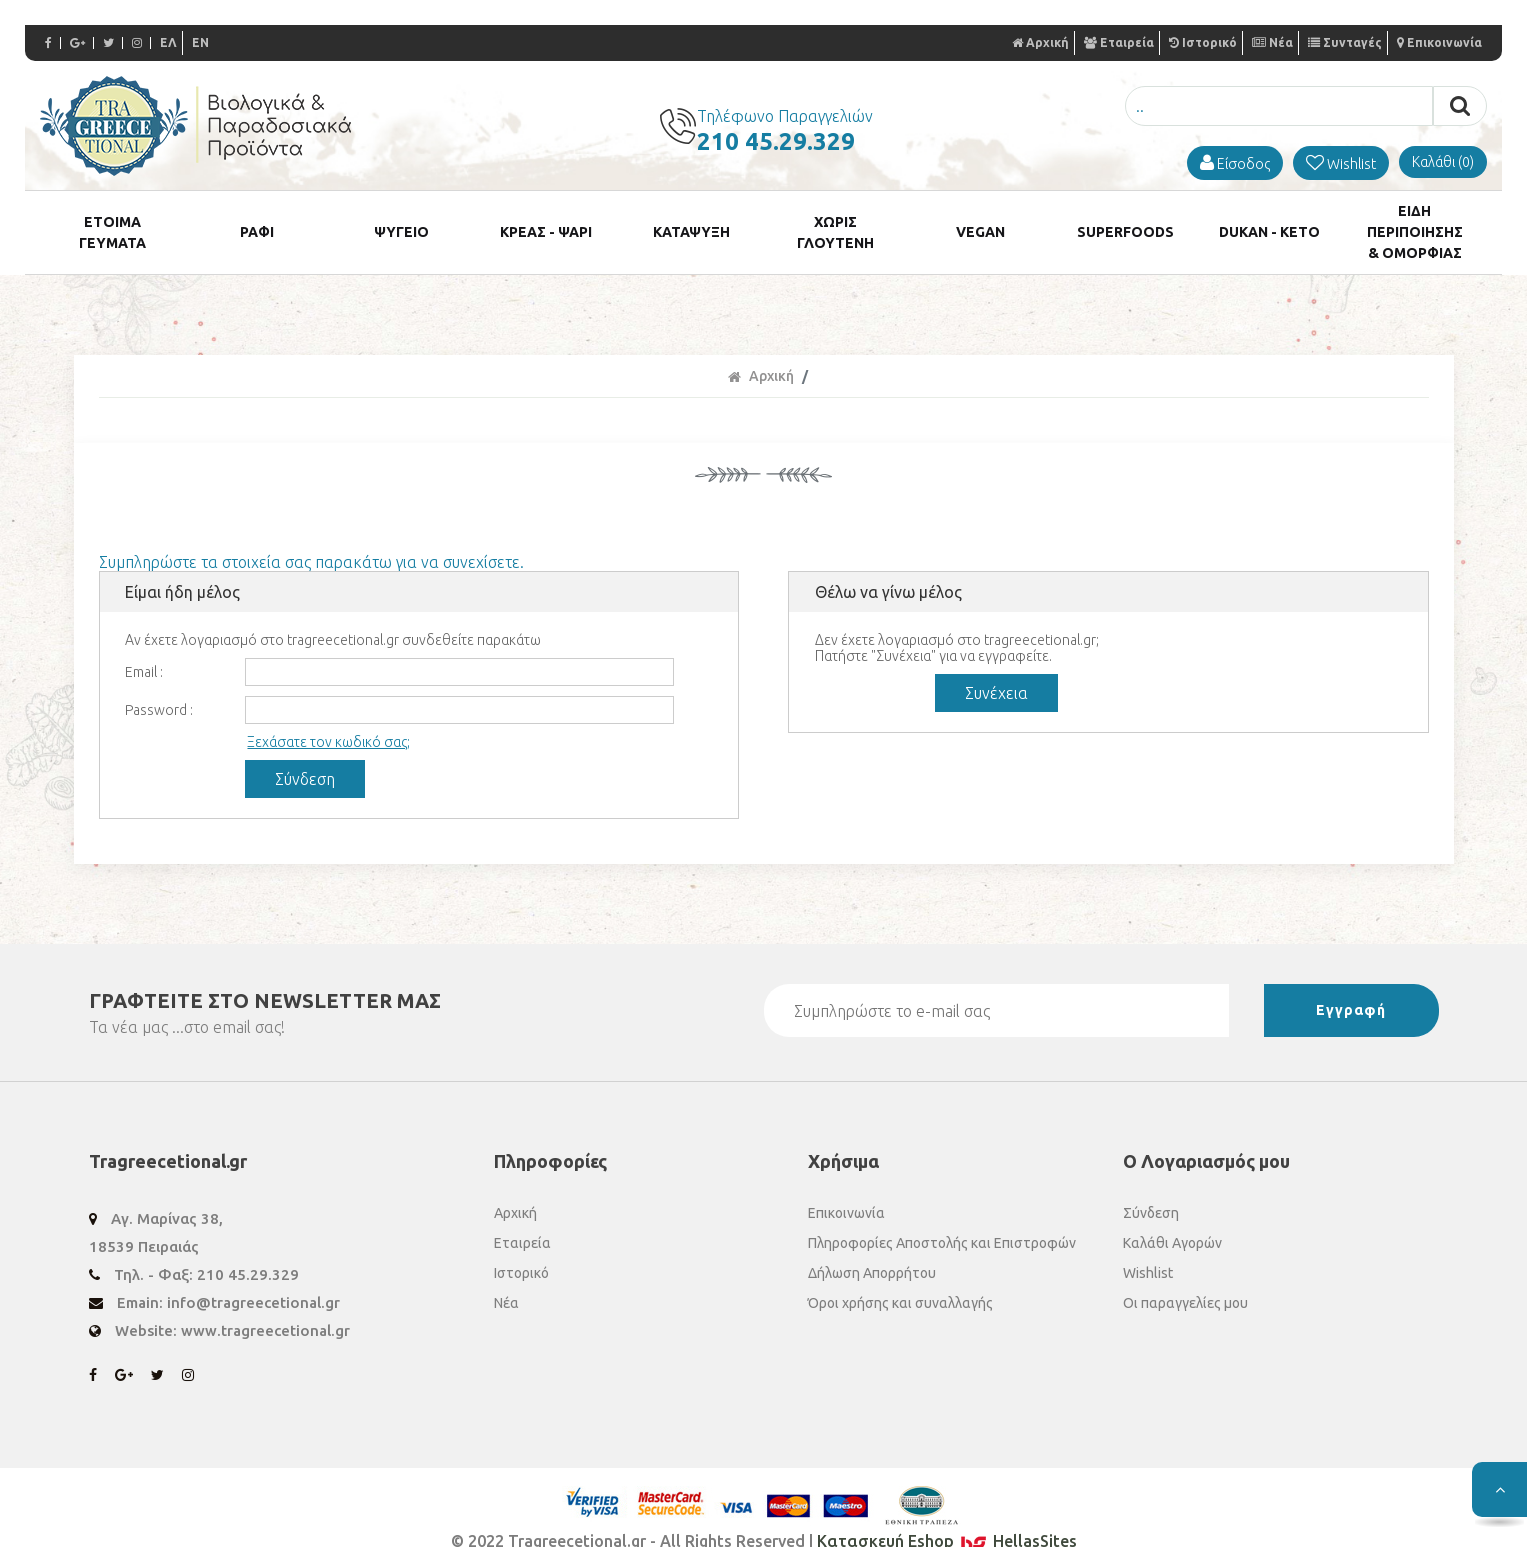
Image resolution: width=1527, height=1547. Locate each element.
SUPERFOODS (1125, 216)
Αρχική (1040, 42)
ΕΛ (168, 42)
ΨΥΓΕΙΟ (402, 216)
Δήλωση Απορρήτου (872, 1243)
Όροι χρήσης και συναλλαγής (900, 1273)
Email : (144, 642)
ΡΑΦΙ (257, 216)
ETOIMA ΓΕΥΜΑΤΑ (112, 216)
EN (200, 42)
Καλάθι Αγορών (1172, 1213)
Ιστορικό (1203, 42)
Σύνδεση (1151, 1183)
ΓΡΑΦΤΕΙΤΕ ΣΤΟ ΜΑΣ (265, 970)
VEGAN (980, 216)
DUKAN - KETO (1269, 216)
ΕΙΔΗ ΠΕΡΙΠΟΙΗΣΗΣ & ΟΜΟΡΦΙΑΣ (1415, 217)
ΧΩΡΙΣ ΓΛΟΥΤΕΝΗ (836, 216)
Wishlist (1148, 1243)
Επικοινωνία (1439, 42)
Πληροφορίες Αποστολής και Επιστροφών (942, 1213)
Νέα (1272, 42)
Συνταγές (1345, 42)
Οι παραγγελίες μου (1185, 1273)
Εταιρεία (1119, 42)
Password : (159, 680)
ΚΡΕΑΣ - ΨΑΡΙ (546, 216)
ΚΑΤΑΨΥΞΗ (691, 216)
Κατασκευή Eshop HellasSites (947, 1511)
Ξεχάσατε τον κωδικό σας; (328, 712)
